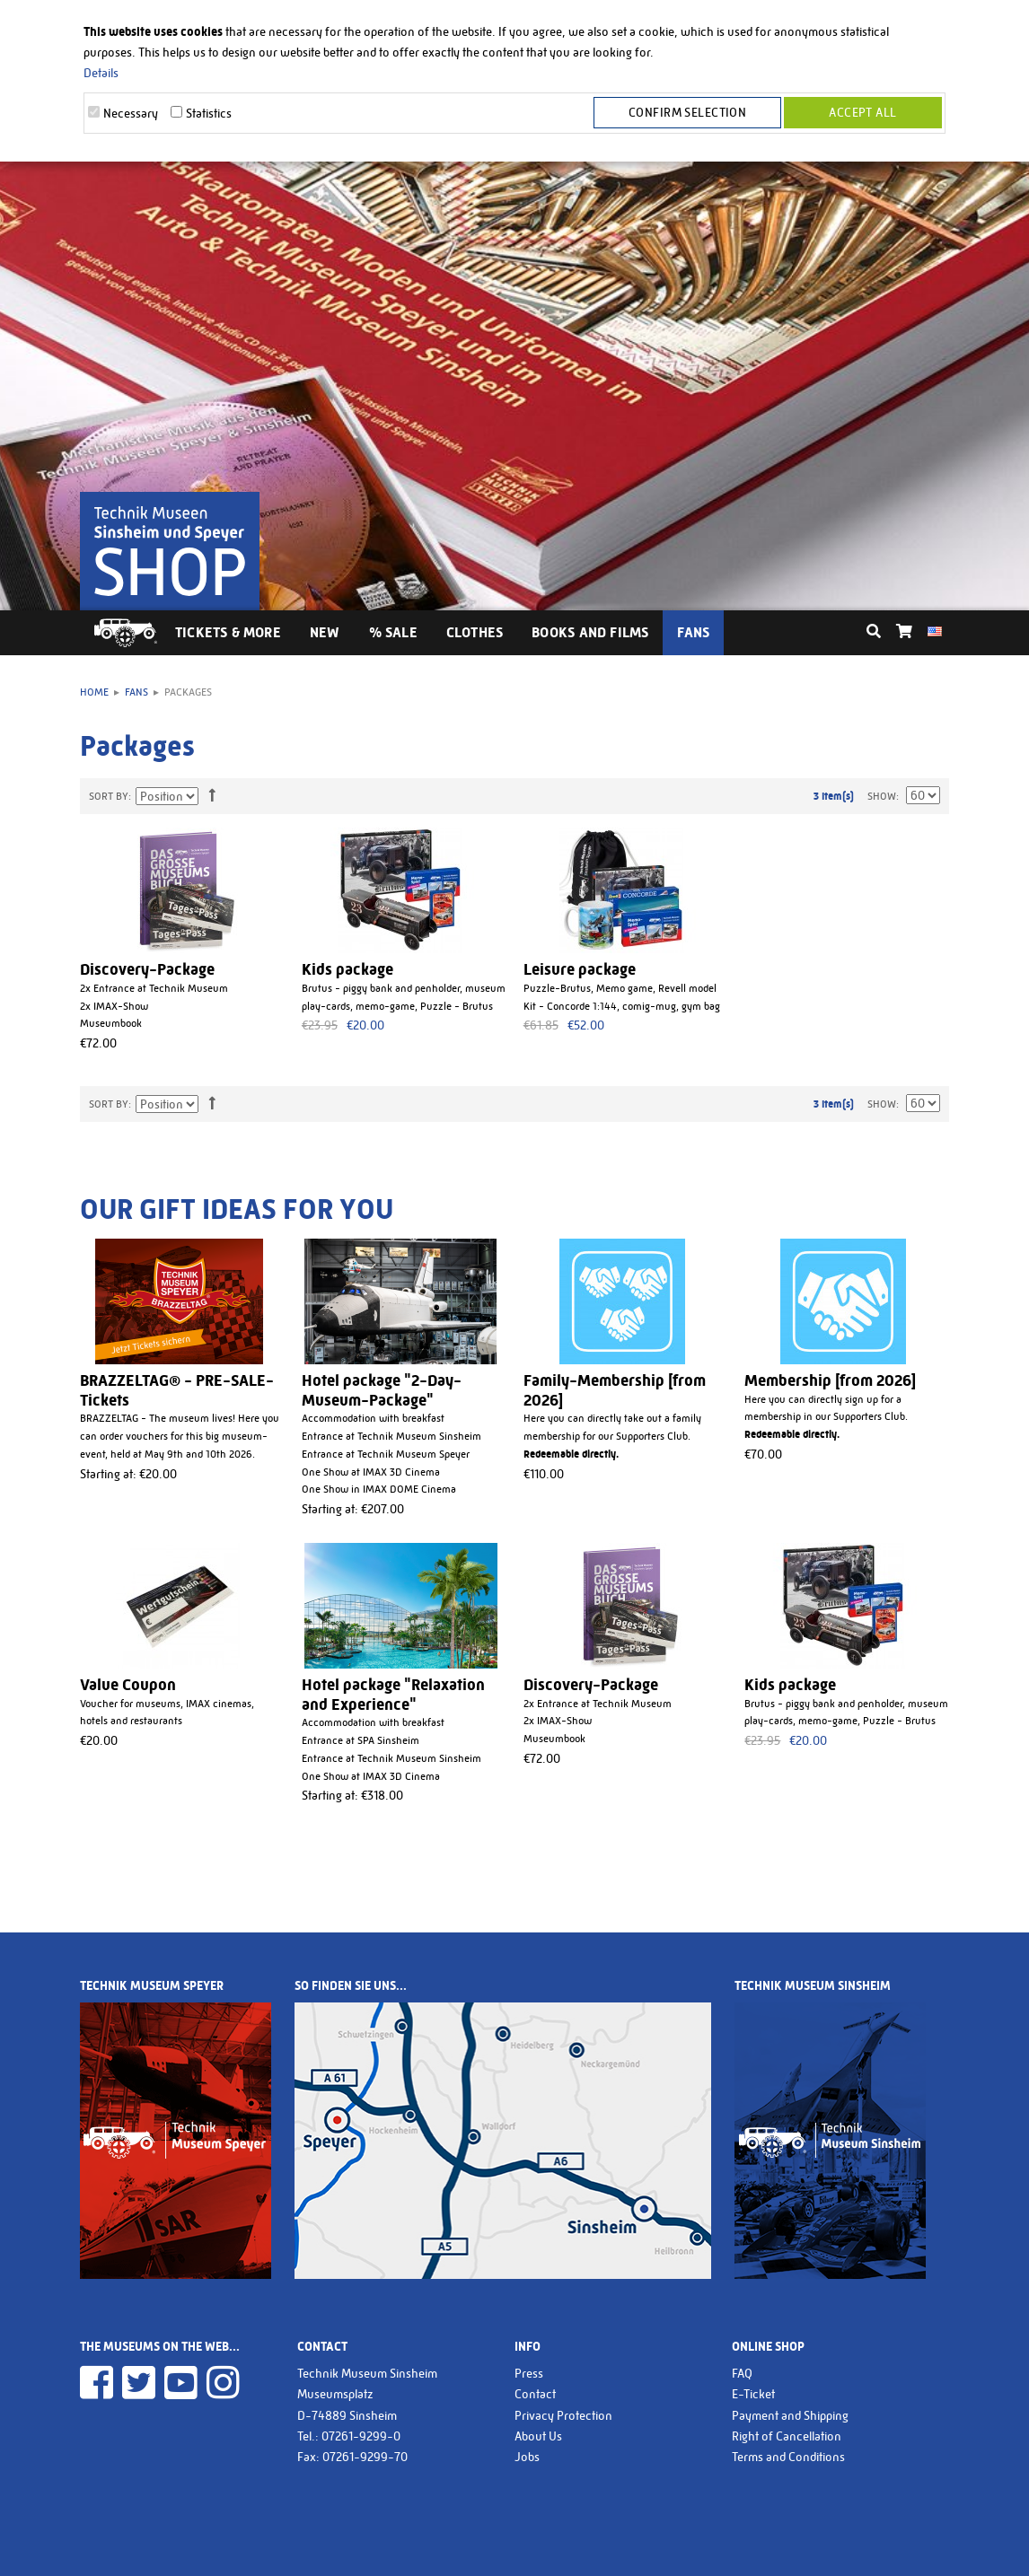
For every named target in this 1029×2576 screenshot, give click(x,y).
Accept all (862, 113)
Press (528, 2373)
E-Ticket (753, 2394)
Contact (535, 2394)
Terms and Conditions (788, 2456)
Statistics (209, 113)
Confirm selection (690, 113)
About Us (538, 2436)
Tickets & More (228, 632)
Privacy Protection (563, 2415)
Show (881, 796)
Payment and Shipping (790, 2415)
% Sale (393, 632)
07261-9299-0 (360, 2436)
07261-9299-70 (365, 2456)
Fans (693, 632)
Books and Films (590, 632)
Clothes (474, 632)
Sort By (108, 796)
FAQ (742, 2373)
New (325, 632)
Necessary (130, 113)
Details (101, 73)
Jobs (527, 2456)
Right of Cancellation (786, 2436)
